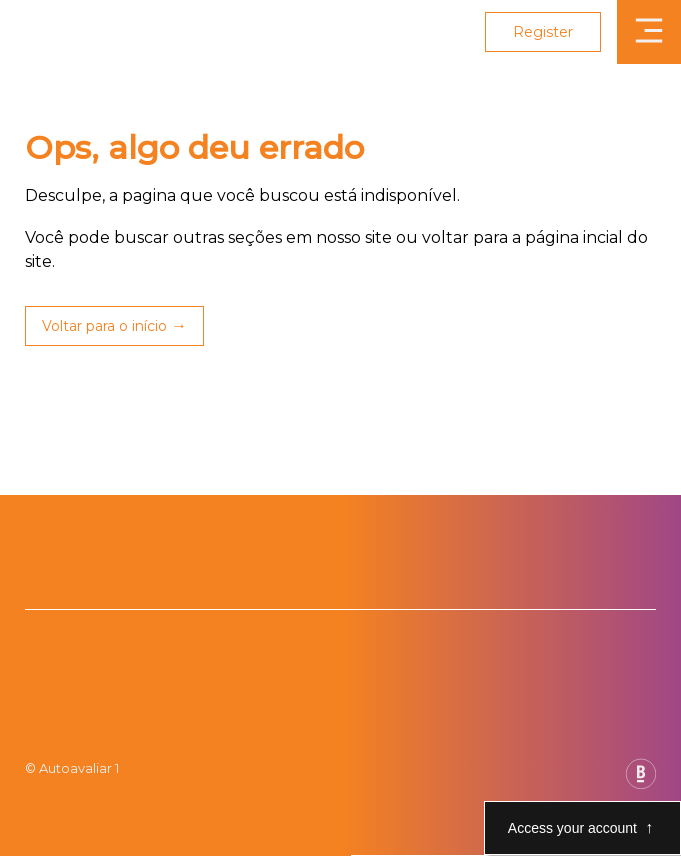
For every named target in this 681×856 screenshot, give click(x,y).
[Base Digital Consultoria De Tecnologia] (641, 783)
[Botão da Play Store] (25, 581)
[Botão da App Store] (44, 581)
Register (543, 32)
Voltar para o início (104, 326)
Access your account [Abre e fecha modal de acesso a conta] (572, 828)
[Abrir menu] (649, 32)
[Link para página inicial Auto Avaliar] (73, 32)
